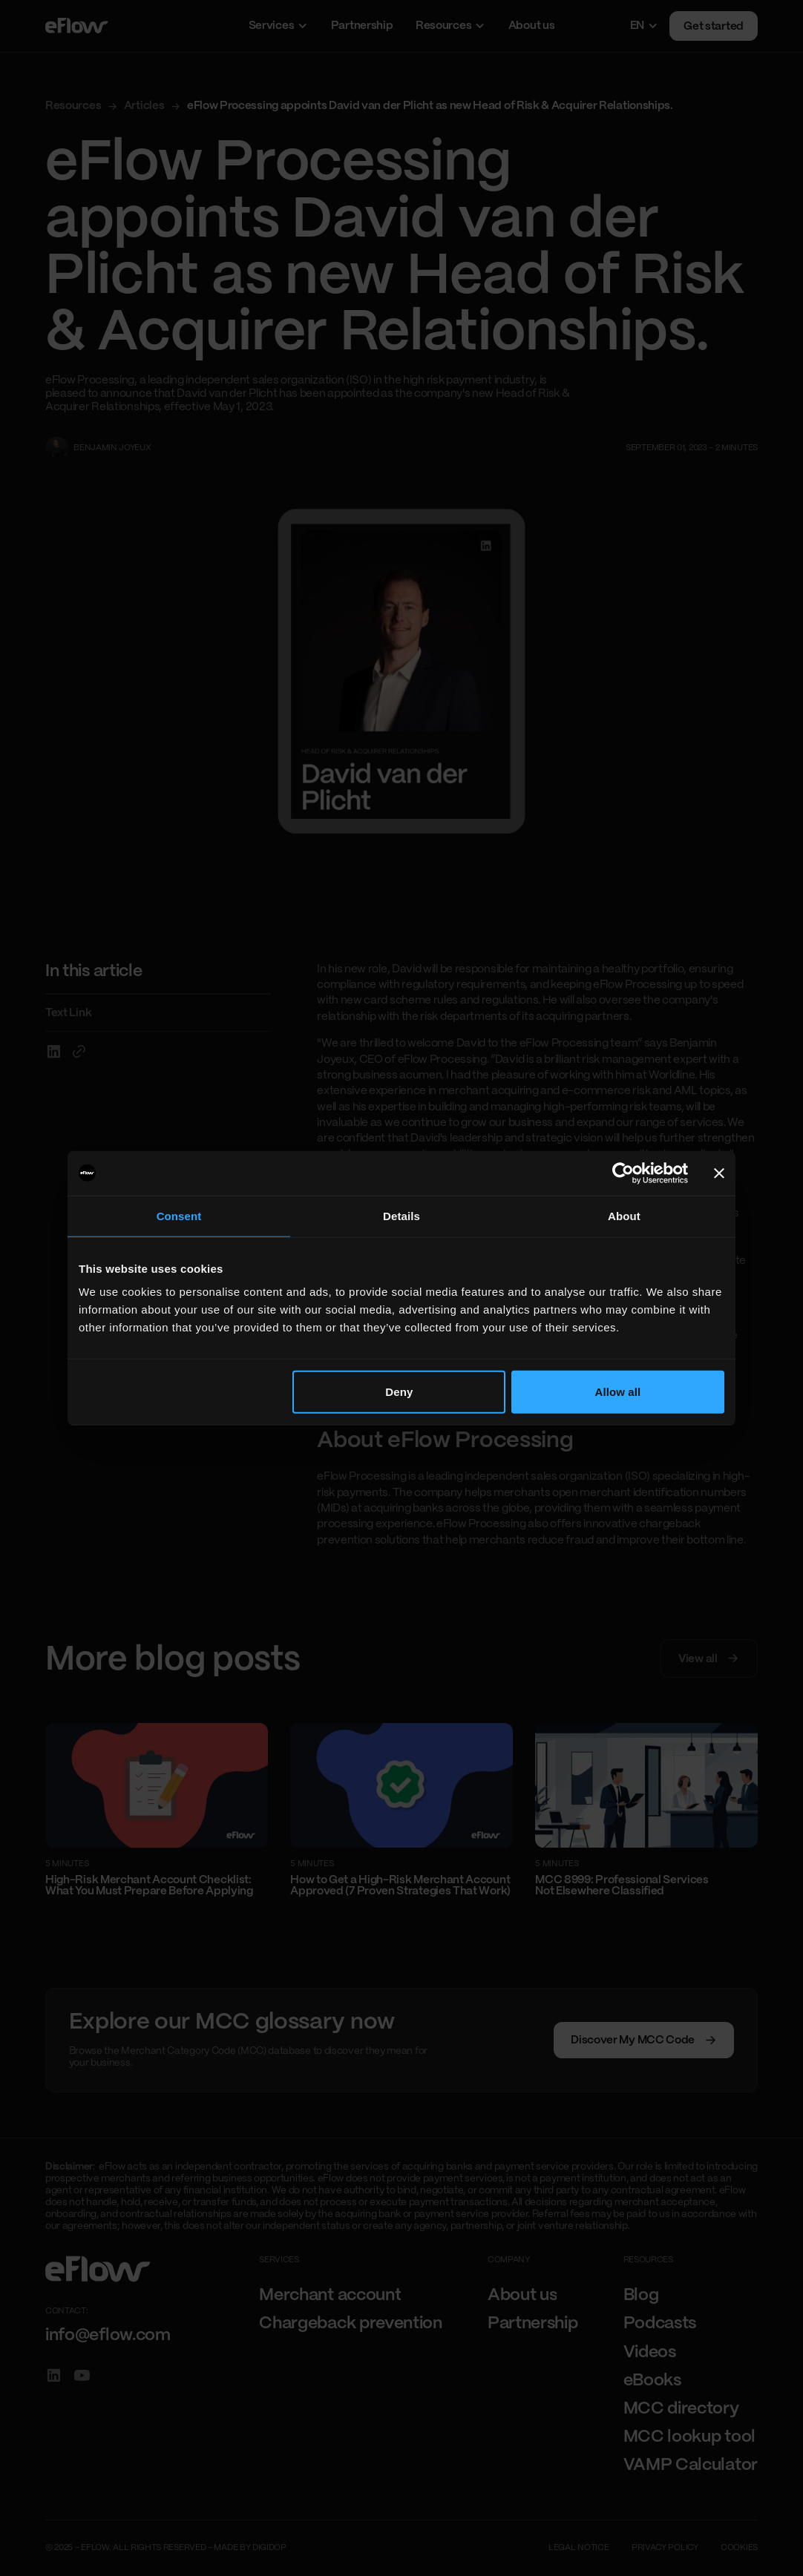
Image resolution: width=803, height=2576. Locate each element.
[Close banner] (719, 1172)
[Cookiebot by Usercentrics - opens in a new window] (623, 1173)
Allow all (618, 1392)
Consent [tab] (179, 1215)
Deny (399, 1392)
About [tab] (624, 1215)
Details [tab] (401, 1215)
